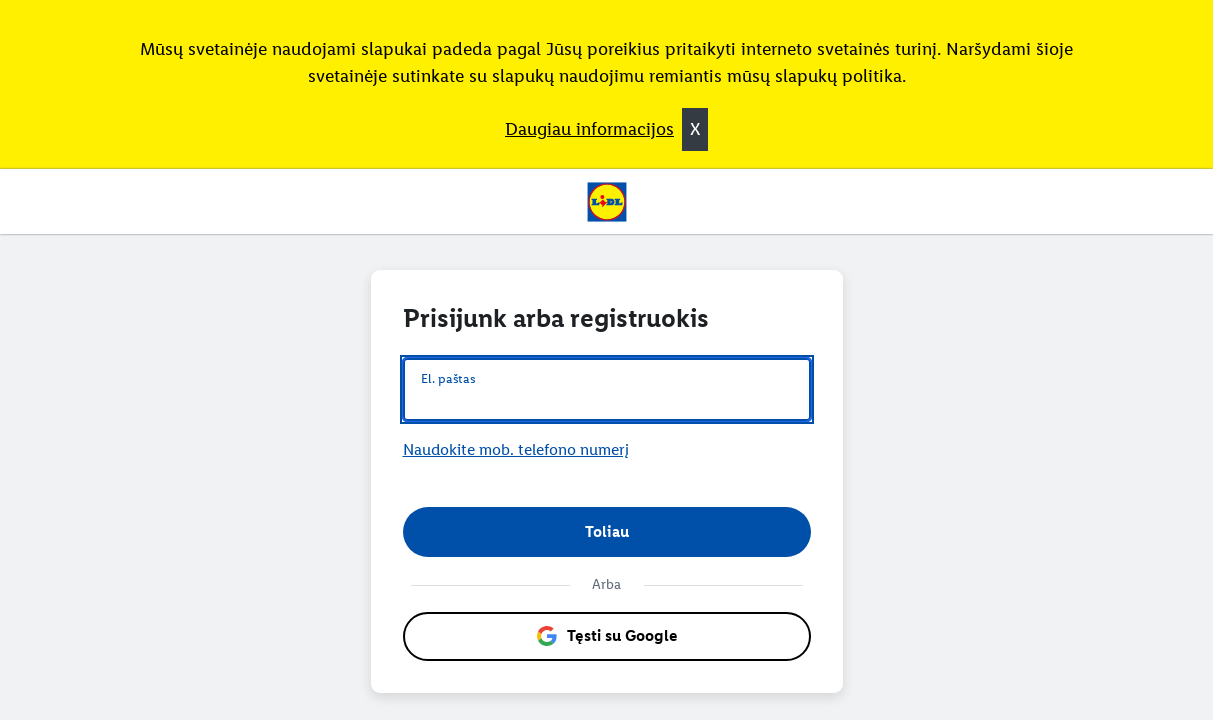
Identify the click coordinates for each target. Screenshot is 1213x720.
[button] (607, 532)
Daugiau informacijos (589, 129)
